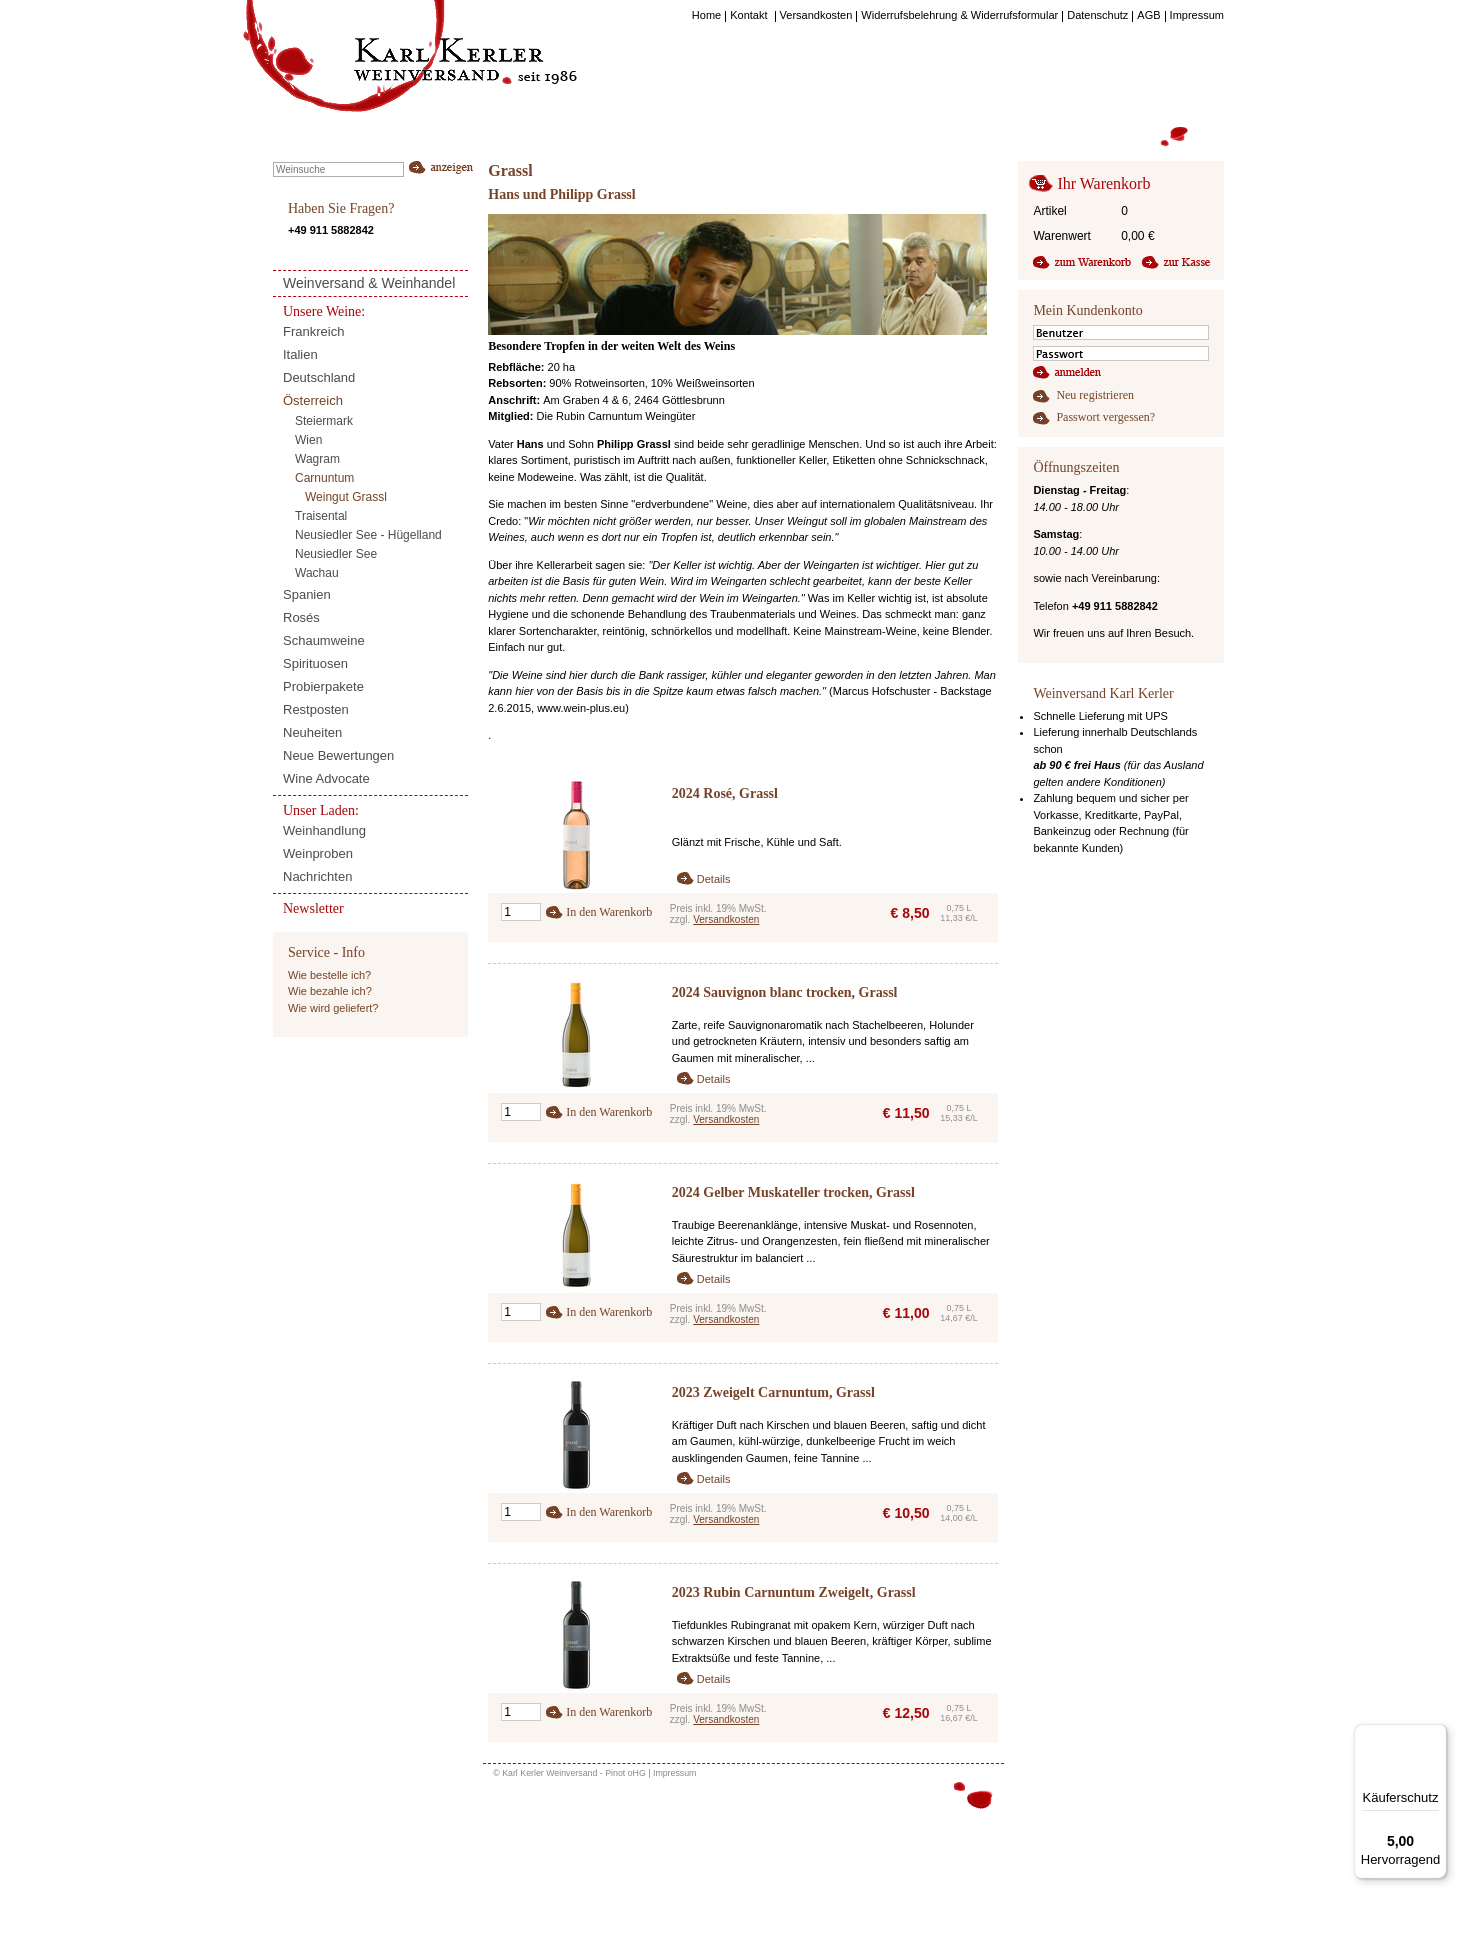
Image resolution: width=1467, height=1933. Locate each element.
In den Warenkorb (609, 912)
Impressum (675, 1773)
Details (714, 879)
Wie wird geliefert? (333, 1008)
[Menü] (1435, 1736)
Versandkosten (726, 919)
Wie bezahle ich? (330, 991)
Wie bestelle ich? (329, 975)
